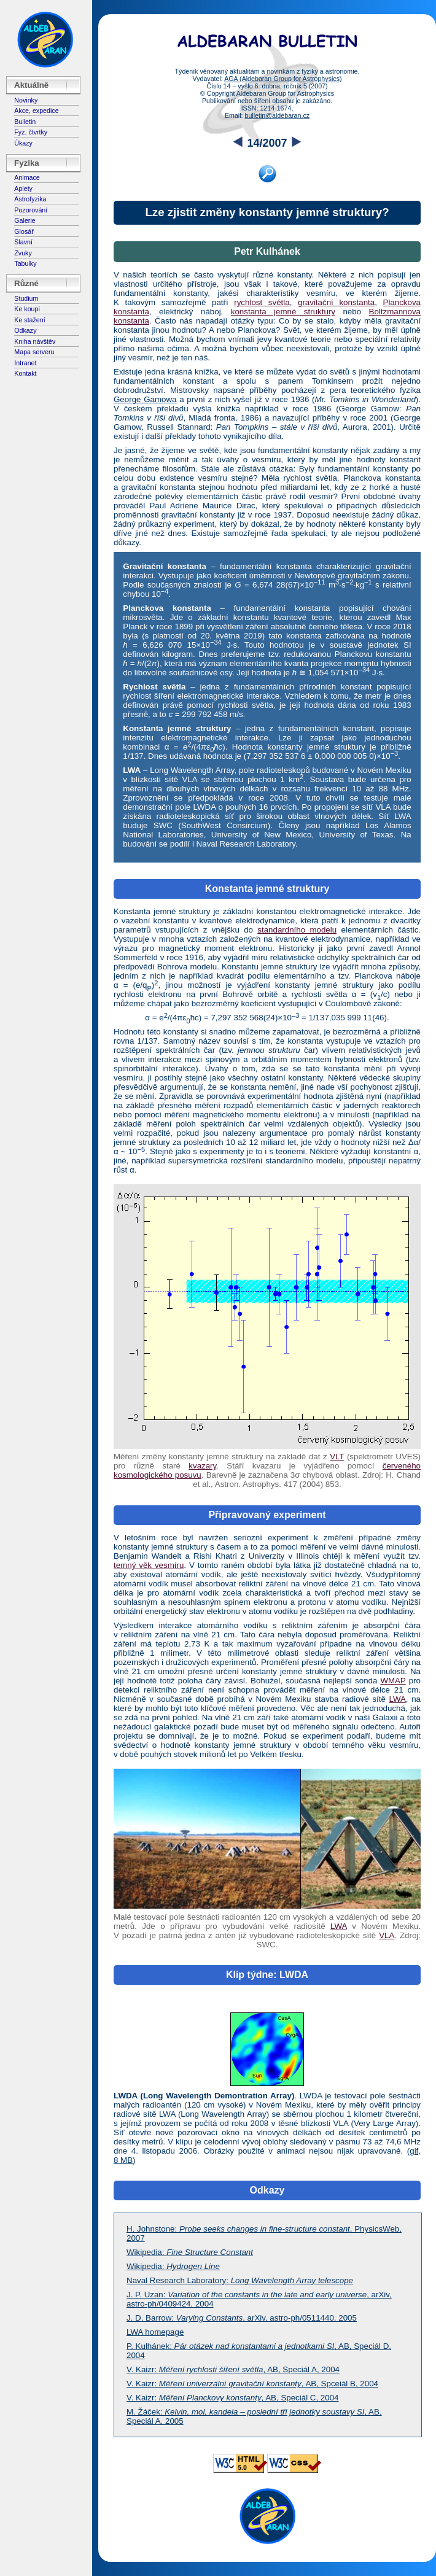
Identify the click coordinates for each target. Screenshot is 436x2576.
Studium (26, 298)
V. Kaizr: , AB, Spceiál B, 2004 (252, 2383)
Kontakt (25, 373)
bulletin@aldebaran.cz (276, 115)
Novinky (25, 100)
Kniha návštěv (34, 341)
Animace (26, 177)
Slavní (23, 242)
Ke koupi (26, 308)
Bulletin (25, 121)
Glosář (23, 231)
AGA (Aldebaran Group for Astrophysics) (282, 78)
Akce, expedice (36, 110)
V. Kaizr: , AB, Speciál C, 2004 (233, 2397)
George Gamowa (145, 399)
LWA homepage (155, 2332)
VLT (337, 1456)
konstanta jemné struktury (283, 311)
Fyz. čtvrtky (30, 132)
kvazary (202, 1465)
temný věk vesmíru (149, 1565)
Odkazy (25, 330)
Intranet (25, 363)
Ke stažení (29, 320)
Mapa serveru (34, 351)
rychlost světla (261, 302)
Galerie (24, 220)
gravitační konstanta (336, 302)
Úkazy (23, 143)
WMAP (392, 1680)
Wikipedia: (190, 2252)
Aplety (23, 188)
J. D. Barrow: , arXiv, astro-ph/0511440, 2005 (242, 2317)
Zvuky (22, 253)
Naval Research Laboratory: (240, 2280)
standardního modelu (297, 929)
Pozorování (30, 210)
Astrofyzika (30, 199)
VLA (386, 1935)
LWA (397, 1699)
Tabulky (25, 263)
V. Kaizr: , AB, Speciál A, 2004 (233, 2369)
